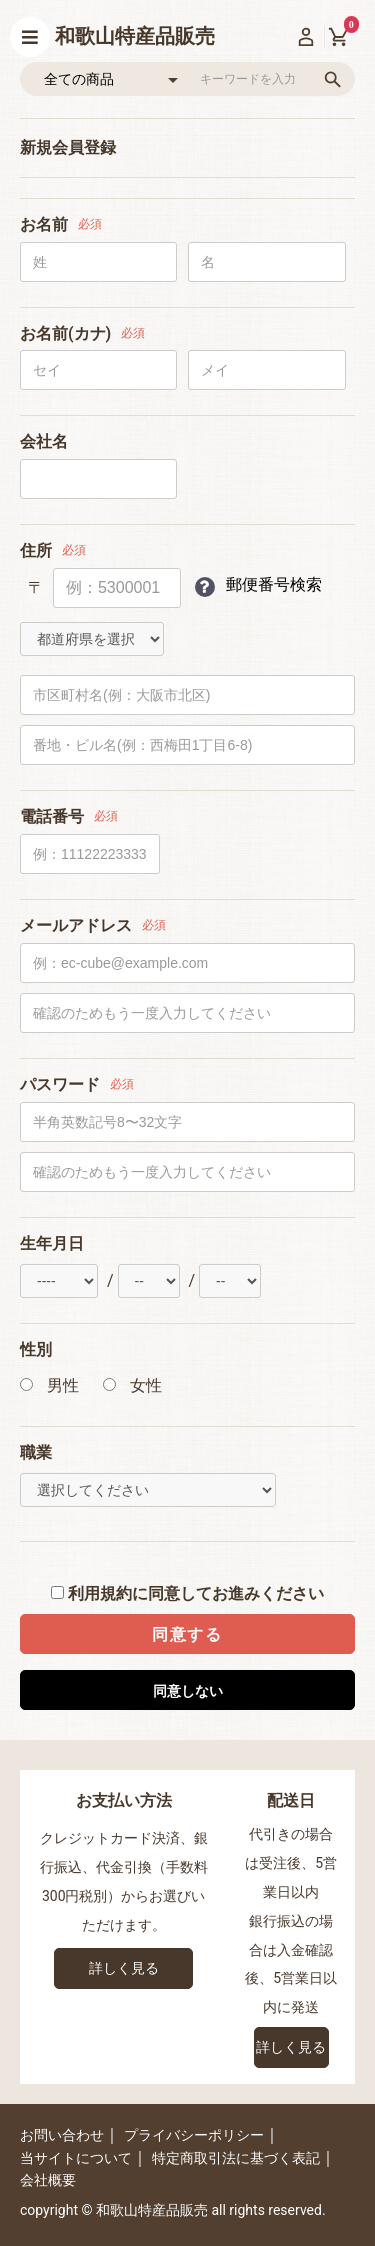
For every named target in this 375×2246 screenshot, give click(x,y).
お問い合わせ (62, 2135)
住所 (36, 550)
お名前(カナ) (65, 333)
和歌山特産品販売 (135, 36)
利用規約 (100, 1593)
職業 (36, 1452)
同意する (187, 1634)
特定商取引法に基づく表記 (236, 2158)
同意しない (188, 1691)
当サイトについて (76, 2158)
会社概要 (48, 2180)
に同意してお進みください (187, 1593)
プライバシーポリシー (194, 2135)
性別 (36, 1349)
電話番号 (52, 816)
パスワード (60, 1084)
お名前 (44, 224)
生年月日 (52, 1243)
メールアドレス (76, 925)
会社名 (44, 441)
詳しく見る (124, 1968)
